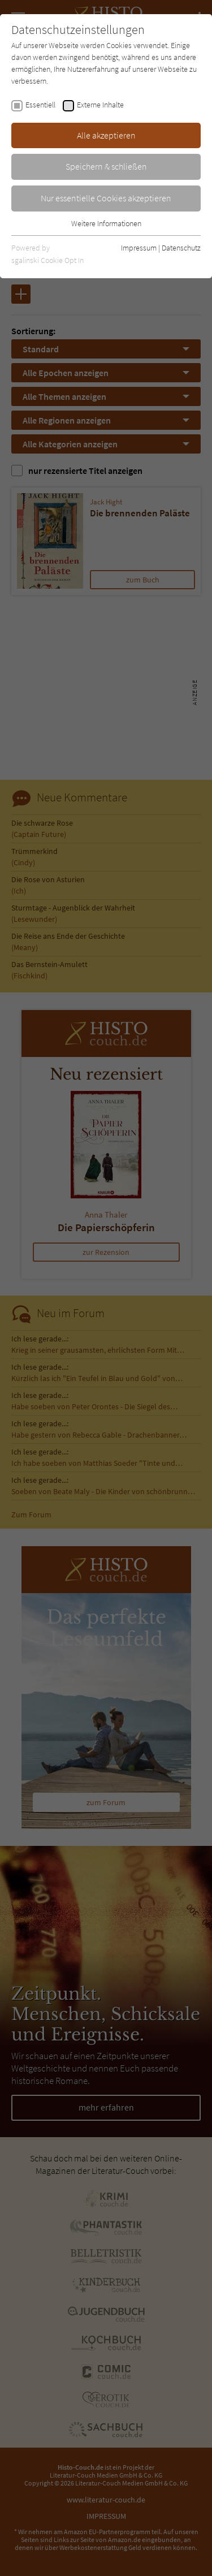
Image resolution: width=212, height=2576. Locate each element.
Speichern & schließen (106, 166)
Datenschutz (181, 248)
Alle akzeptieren (106, 135)
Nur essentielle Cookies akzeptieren (106, 198)
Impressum (139, 248)
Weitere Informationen (106, 223)
